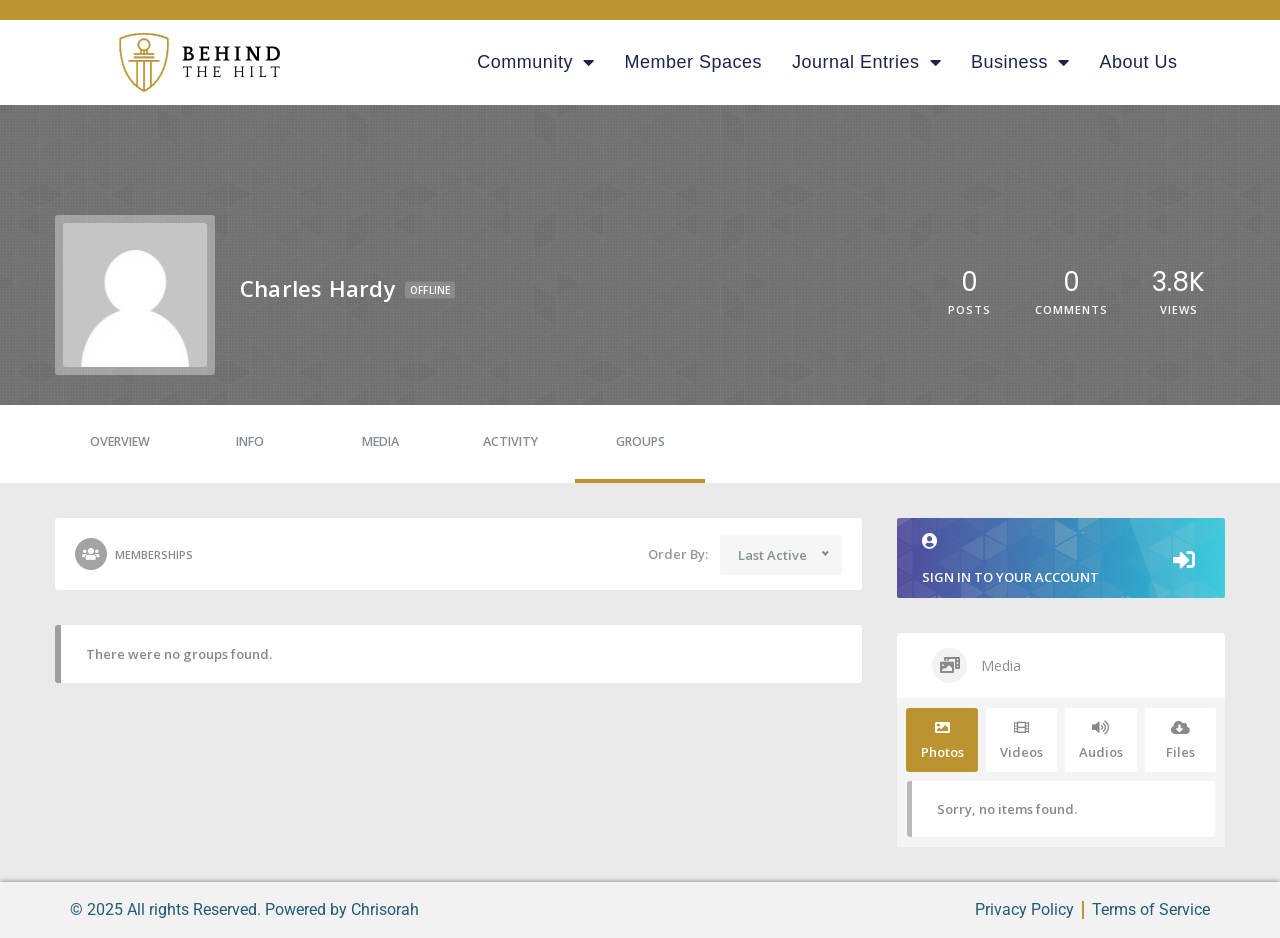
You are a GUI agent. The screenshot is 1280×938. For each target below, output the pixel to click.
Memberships (134, 554)
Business (1020, 62)
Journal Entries (866, 62)
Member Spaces (693, 62)
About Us (1139, 62)
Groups (640, 441)
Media (380, 441)
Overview (120, 441)
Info (250, 441)
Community (535, 62)
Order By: (678, 554)
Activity (510, 441)
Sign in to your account (1061, 559)
